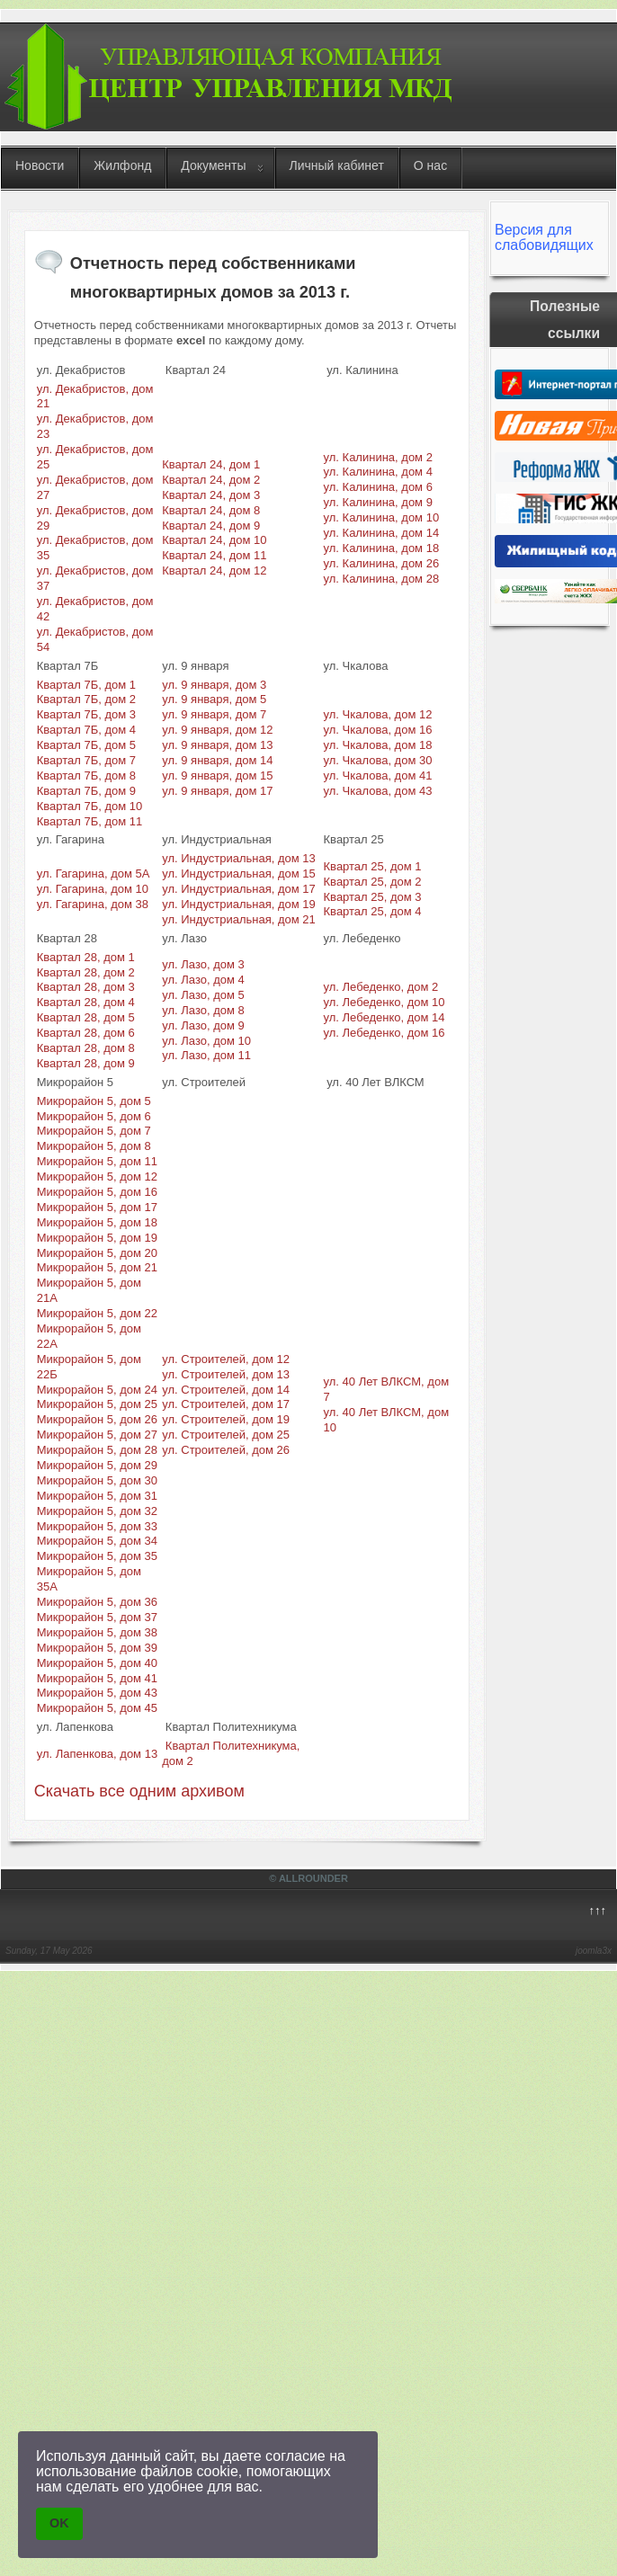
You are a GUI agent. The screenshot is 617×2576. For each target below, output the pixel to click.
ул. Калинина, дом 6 (378, 487)
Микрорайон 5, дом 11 (97, 1161)
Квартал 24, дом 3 (211, 495)
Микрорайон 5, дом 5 (94, 1101)
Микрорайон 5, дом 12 (97, 1176)
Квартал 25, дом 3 (373, 897)
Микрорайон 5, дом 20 (97, 1253)
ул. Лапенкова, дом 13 (97, 1753)
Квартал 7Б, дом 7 (86, 760)
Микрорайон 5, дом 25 (97, 1404)
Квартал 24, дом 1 (211, 464)
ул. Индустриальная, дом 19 (239, 904)
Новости (39, 165)
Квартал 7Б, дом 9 (86, 791)
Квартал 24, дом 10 (214, 540)
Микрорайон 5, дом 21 (97, 1267)
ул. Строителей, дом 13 (226, 1374)
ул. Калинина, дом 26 (382, 563)
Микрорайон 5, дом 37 (97, 1617)
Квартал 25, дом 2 (373, 881)
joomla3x (594, 1951)
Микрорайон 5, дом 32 (97, 1511)
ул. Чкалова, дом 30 (378, 760)
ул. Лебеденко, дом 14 (384, 1017)
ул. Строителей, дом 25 (226, 1434)
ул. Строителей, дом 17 (226, 1404)
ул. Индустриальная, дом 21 (239, 919)
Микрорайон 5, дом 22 (97, 1313)
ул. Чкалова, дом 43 (378, 791)
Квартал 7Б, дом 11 (90, 821)
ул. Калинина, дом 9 (378, 502)
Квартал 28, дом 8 (86, 1048)
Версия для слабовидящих (544, 237)
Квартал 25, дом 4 (373, 911)
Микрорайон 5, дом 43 (97, 1692)
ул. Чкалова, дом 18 (378, 745)
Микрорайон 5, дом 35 (97, 1556)
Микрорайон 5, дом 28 (97, 1450)
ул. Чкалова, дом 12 (378, 714)
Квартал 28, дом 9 (86, 1063)
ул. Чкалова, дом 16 (378, 729)
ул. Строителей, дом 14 (226, 1389)
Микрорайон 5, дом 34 (97, 1540)
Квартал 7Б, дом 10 (90, 806)
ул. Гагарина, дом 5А (93, 873)
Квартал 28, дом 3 (86, 987)
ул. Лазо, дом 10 (206, 1040)
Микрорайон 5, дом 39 (97, 1647)
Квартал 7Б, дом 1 (86, 684)
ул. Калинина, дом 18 (382, 548)
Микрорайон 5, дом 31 (97, 1495)
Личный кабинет (337, 165)
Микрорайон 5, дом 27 (97, 1434)
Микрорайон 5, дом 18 (97, 1222)
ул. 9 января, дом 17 (217, 791)
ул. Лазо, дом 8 (203, 1010)
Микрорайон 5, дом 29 (97, 1465)
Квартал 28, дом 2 (86, 972)
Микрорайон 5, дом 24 (97, 1389)
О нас (430, 165)
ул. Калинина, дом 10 (382, 517)
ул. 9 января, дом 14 (217, 760)
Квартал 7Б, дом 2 (86, 699)
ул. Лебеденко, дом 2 (381, 987)
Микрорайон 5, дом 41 (97, 1678)
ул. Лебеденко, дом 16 (384, 1032)
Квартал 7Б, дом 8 (86, 775)
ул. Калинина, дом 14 (382, 532)
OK (59, 2523)
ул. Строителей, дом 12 (226, 1359)
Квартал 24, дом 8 (211, 510)
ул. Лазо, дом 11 (206, 1055)
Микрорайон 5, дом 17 (97, 1207)
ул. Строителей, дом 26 (226, 1450)
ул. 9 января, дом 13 (217, 745)
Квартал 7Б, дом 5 (86, 745)
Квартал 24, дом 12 (214, 570)
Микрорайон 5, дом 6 (94, 1116)
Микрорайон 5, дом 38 (97, 1632)
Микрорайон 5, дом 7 (94, 1130)
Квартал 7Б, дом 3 (86, 714)
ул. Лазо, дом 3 (203, 964)
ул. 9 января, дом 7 (214, 714)
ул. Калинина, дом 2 (378, 457)
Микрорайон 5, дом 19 (97, 1237)
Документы (213, 165)
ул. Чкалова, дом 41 (378, 775)
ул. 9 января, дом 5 (214, 699)
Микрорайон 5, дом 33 (97, 1526)
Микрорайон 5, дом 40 (97, 1663)
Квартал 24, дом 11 (214, 555)
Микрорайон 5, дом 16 (97, 1192)
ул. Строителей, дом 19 (226, 1419)
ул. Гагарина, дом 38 (92, 904)
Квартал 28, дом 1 (86, 957)
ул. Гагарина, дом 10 (92, 889)
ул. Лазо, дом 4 (203, 979)
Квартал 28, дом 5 (86, 1017)
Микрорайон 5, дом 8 (94, 1146)
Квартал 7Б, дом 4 (86, 729)
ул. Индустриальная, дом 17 (239, 889)
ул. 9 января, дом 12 (217, 729)
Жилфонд (122, 165)
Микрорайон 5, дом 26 (97, 1419)
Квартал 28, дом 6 (86, 1032)
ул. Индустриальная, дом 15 (239, 873)
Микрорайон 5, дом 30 (97, 1480)
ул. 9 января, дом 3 (214, 684)
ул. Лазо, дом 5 (203, 995)
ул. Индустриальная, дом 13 (239, 858)
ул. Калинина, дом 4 (378, 471)
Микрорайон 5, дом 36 (97, 1602)
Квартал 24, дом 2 (211, 479)
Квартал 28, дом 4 (86, 1002)
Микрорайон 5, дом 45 (97, 1708)
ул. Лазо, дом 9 (203, 1025)
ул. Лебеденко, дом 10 (384, 1002)
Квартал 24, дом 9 (211, 525)
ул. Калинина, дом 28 (382, 578)
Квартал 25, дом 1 (373, 866)
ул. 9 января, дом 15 (217, 775)
